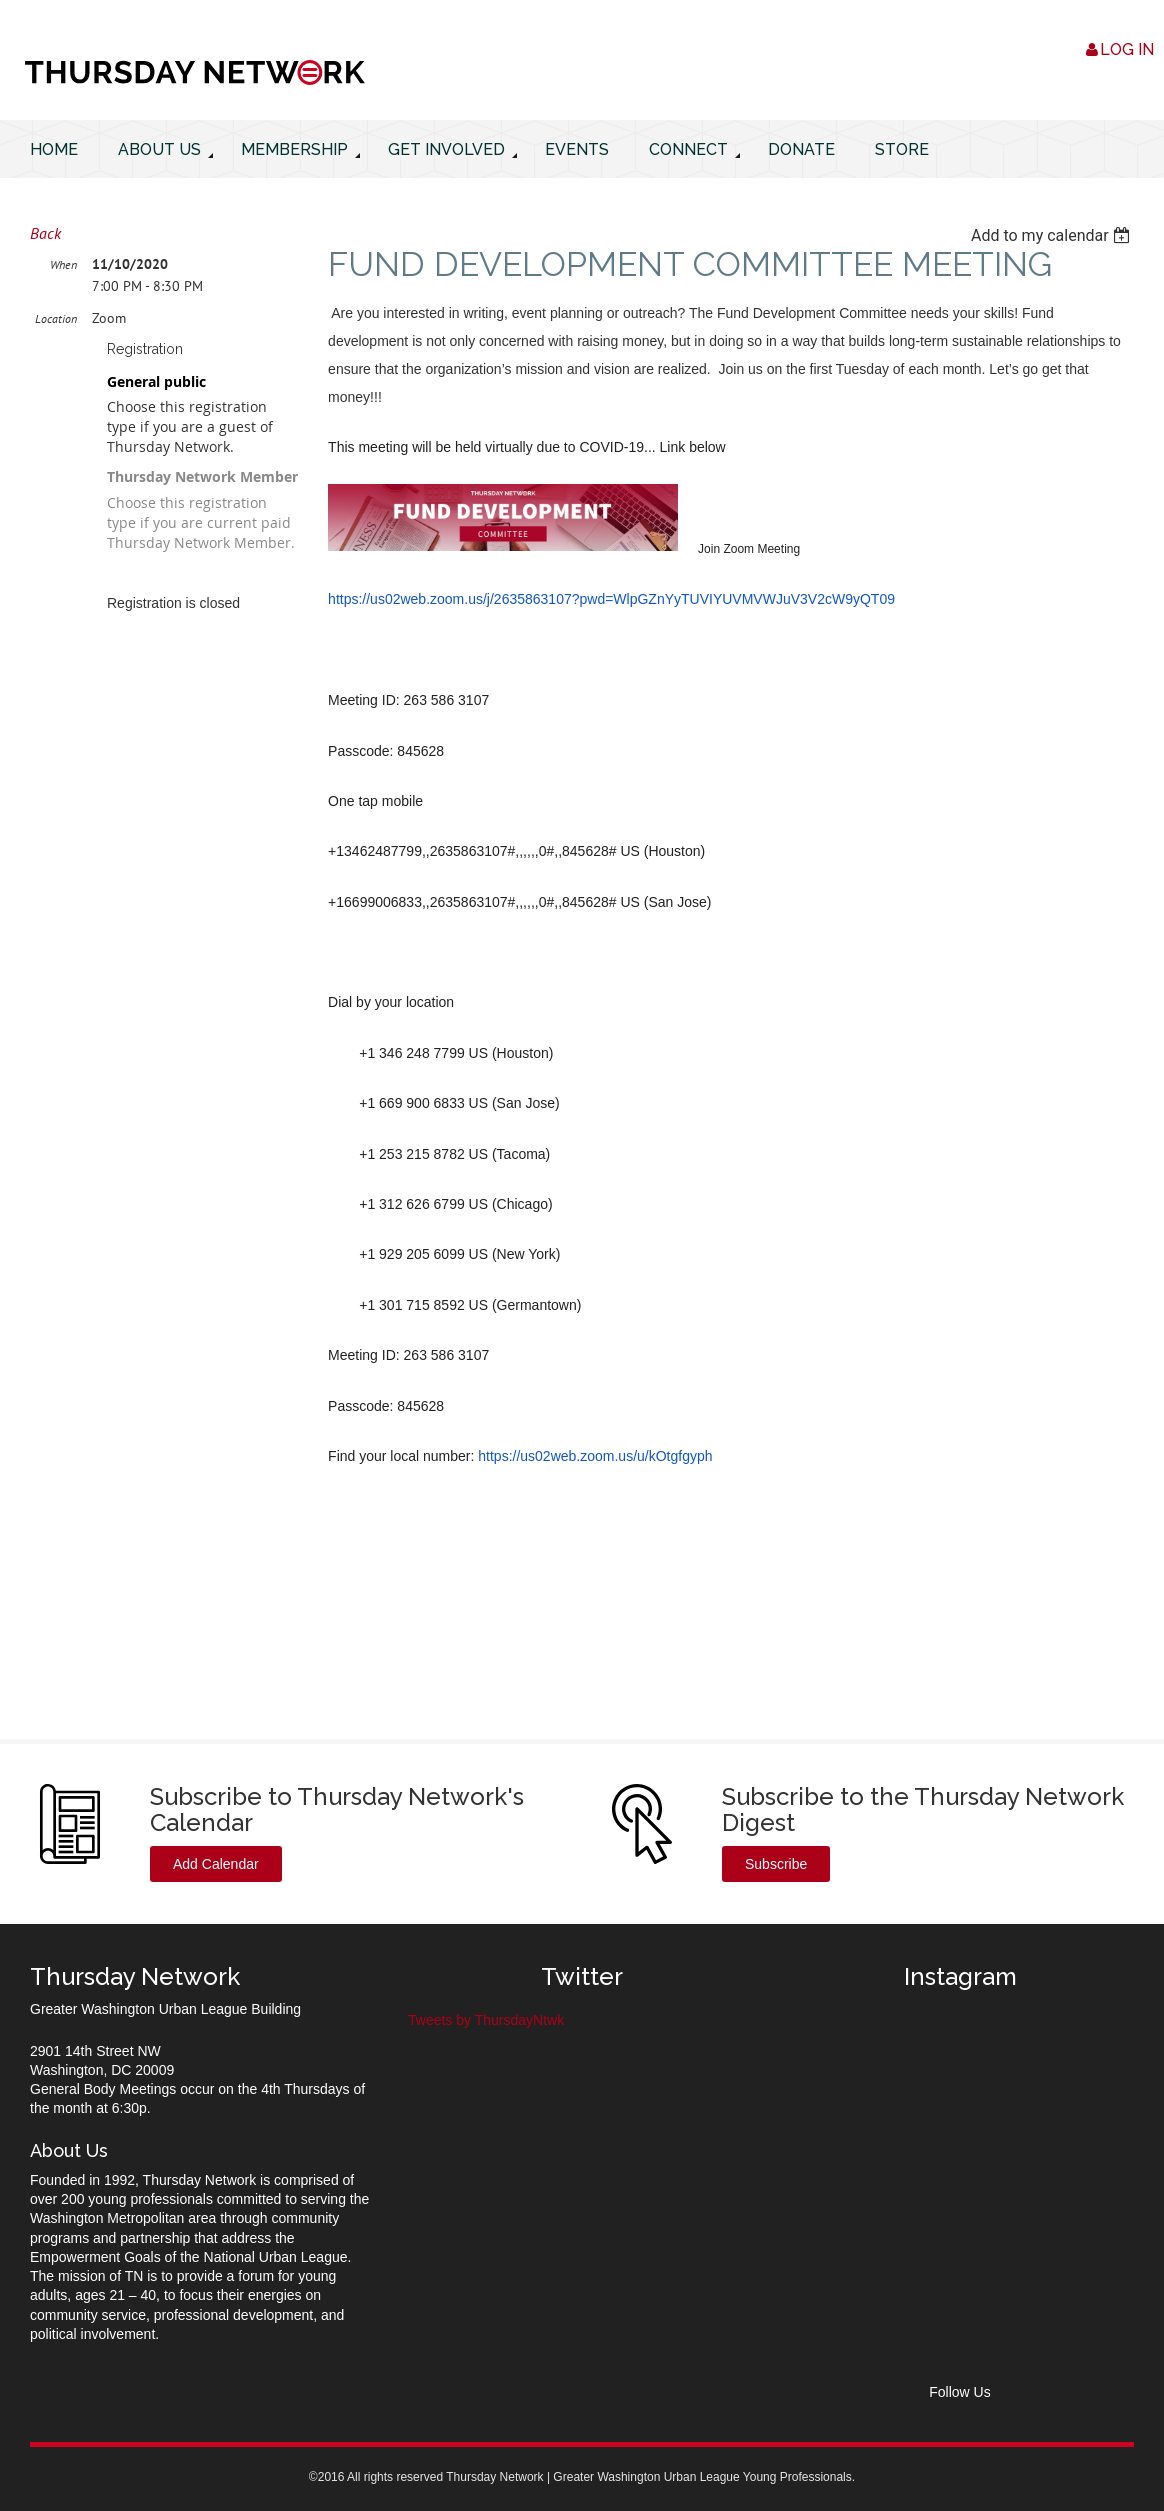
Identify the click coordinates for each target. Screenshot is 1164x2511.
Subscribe (776, 1864)
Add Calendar (216, 1864)
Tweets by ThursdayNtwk (486, 2020)
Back (45, 233)
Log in (1127, 49)
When (63, 264)
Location (56, 318)
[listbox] (1052, 235)
